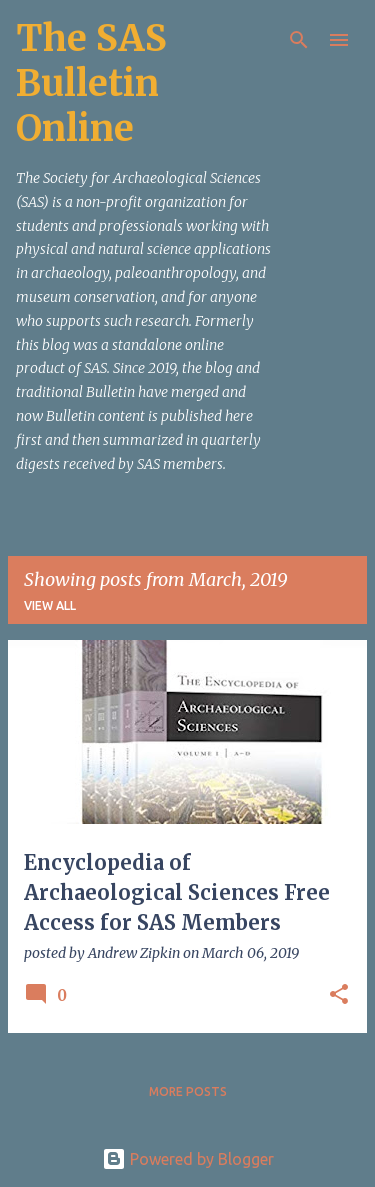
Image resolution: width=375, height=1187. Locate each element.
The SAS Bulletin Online (91, 83)
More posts (188, 1091)
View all (50, 605)
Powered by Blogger (188, 1159)
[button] (339, 995)
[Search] (299, 40)
